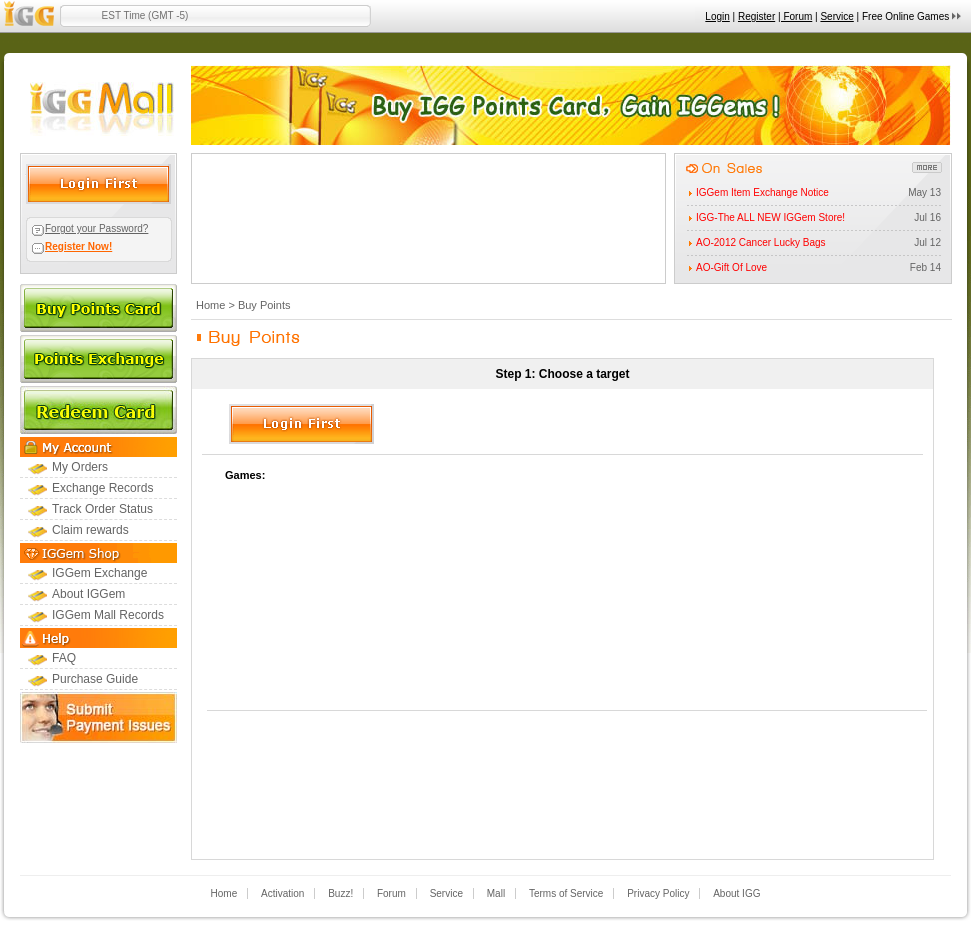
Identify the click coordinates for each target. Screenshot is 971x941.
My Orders (80, 467)
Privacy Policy (658, 893)
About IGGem (88, 594)
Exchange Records (102, 488)
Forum (391, 893)
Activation (282, 893)
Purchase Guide (95, 679)
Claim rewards (90, 530)
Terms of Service (566, 893)
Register (756, 16)
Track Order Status (102, 509)
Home (210, 305)
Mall (496, 893)
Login (717, 16)
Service (836, 16)
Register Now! (78, 246)
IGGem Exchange (99, 573)
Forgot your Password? (96, 228)
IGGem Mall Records (108, 615)
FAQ (64, 658)
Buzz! (340, 893)
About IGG (736, 893)
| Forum (795, 16)
